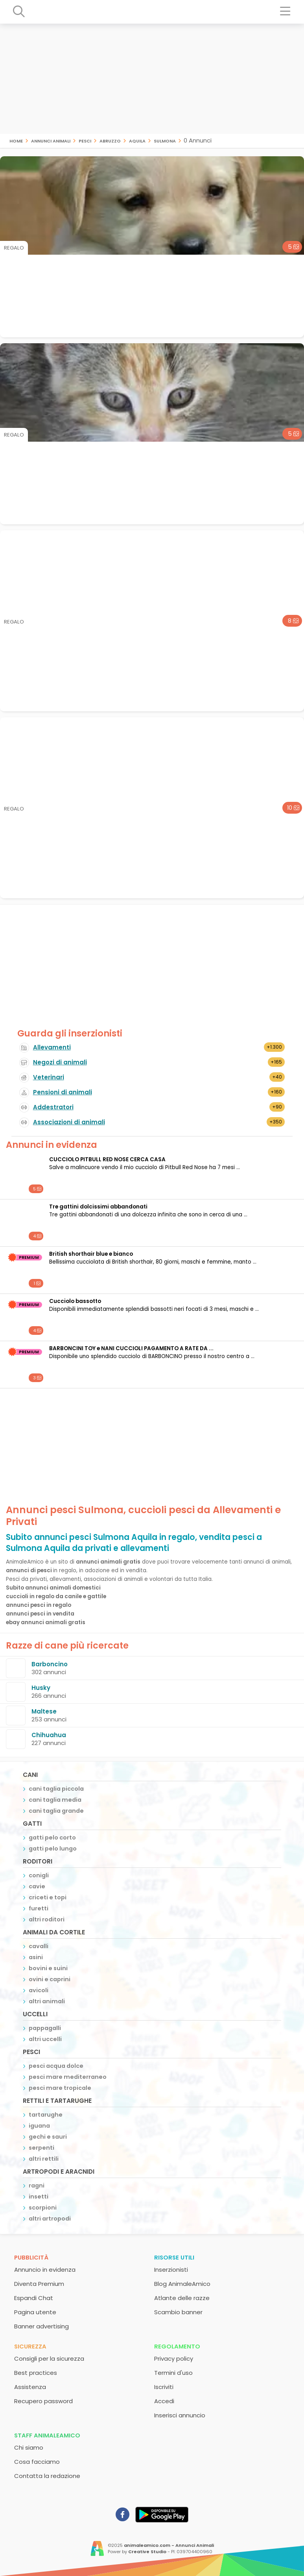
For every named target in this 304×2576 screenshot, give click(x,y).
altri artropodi (50, 2219)
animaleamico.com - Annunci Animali (169, 2545)
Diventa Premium (39, 2284)
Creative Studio (147, 2551)
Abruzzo (110, 140)
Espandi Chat (33, 2298)
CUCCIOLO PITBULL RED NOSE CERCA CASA (107, 1159)
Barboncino (49, 1664)
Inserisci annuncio (179, 2415)
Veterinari (48, 1077)
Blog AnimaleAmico (182, 2284)
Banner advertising (41, 2326)
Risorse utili (174, 2257)
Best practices (35, 2373)
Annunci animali (50, 140)
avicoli (38, 1990)
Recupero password (43, 2401)
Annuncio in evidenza (45, 2269)
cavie (37, 1886)
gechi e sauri (48, 2137)
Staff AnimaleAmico (47, 2435)
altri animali (47, 2001)
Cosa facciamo (37, 2462)
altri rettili (44, 2159)
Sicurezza (30, 2346)
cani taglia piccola (56, 1789)
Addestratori (53, 1107)
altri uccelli (45, 2039)
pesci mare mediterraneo (68, 2077)
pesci (85, 140)
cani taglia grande (56, 1811)
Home (16, 140)
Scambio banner (178, 2312)
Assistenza (30, 2387)
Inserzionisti (171, 2269)
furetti (38, 1908)
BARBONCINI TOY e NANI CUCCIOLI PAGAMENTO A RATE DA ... (131, 1348)
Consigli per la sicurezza (49, 2358)
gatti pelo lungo (53, 1848)
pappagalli (45, 2028)
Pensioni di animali (62, 1092)
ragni (36, 2185)
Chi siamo (28, 2447)
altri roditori (46, 1919)
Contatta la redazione (47, 2476)
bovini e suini (48, 1968)
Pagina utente (35, 2312)
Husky (40, 1688)
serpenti (41, 2148)
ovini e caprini (49, 1979)
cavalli (38, 1946)
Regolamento (177, 2346)
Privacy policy (173, 2358)
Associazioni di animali (69, 1122)
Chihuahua (48, 1735)
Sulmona (165, 140)
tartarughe (46, 2115)
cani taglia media (55, 1800)
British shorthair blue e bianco (91, 1254)
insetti (38, 2196)
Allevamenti (52, 1047)
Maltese (44, 1711)
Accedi (164, 2401)
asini (36, 1957)
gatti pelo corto (52, 1837)
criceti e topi (47, 1897)
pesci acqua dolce (56, 2066)
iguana (39, 2126)
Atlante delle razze (182, 2298)
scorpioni (43, 2207)
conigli (39, 1875)
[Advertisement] (152, 79)
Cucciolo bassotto (75, 1301)
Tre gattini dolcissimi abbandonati (98, 1206)
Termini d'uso (173, 2373)
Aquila (137, 140)
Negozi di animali (60, 1062)
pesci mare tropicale (60, 2088)
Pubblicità (31, 2257)
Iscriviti (163, 2387)
